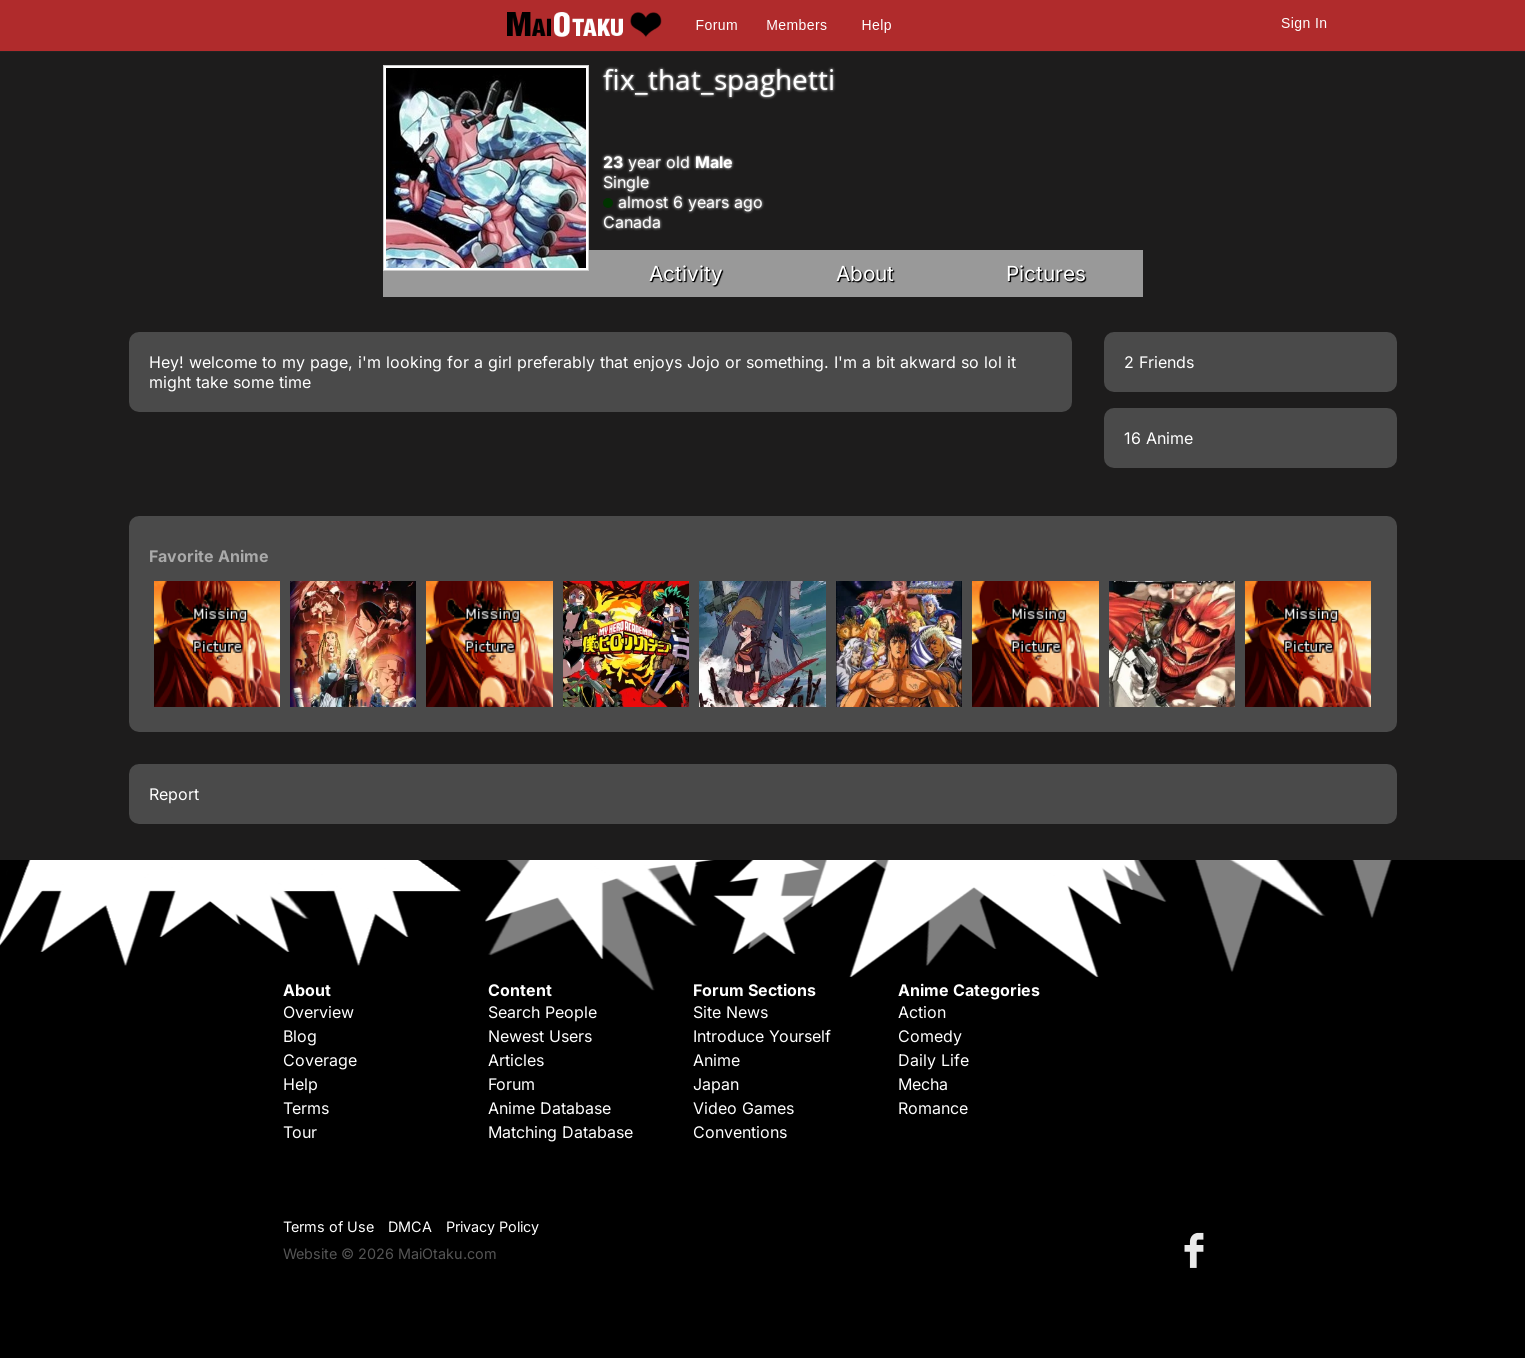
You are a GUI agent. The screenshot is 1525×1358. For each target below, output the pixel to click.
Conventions (740, 1132)
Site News (730, 1012)
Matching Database (560, 1132)
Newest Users (540, 1036)
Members (796, 25)
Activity (686, 273)
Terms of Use (328, 1226)
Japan (716, 1084)
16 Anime (1158, 438)
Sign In (1304, 23)
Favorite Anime (209, 556)
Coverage (320, 1060)
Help (877, 25)
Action (922, 1012)
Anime (716, 1060)
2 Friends (1159, 362)
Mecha (923, 1084)
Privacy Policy (492, 1226)
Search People (542, 1012)
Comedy (930, 1036)
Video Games (743, 1108)
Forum (717, 25)
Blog (300, 1036)
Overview (318, 1012)
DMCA (410, 1226)
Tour (300, 1132)
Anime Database (549, 1108)
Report (174, 794)
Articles (516, 1060)
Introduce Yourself (762, 1036)
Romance (933, 1108)
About (865, 273)
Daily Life (933, 1060)
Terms (306, 1108)
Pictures (1046, 273)
